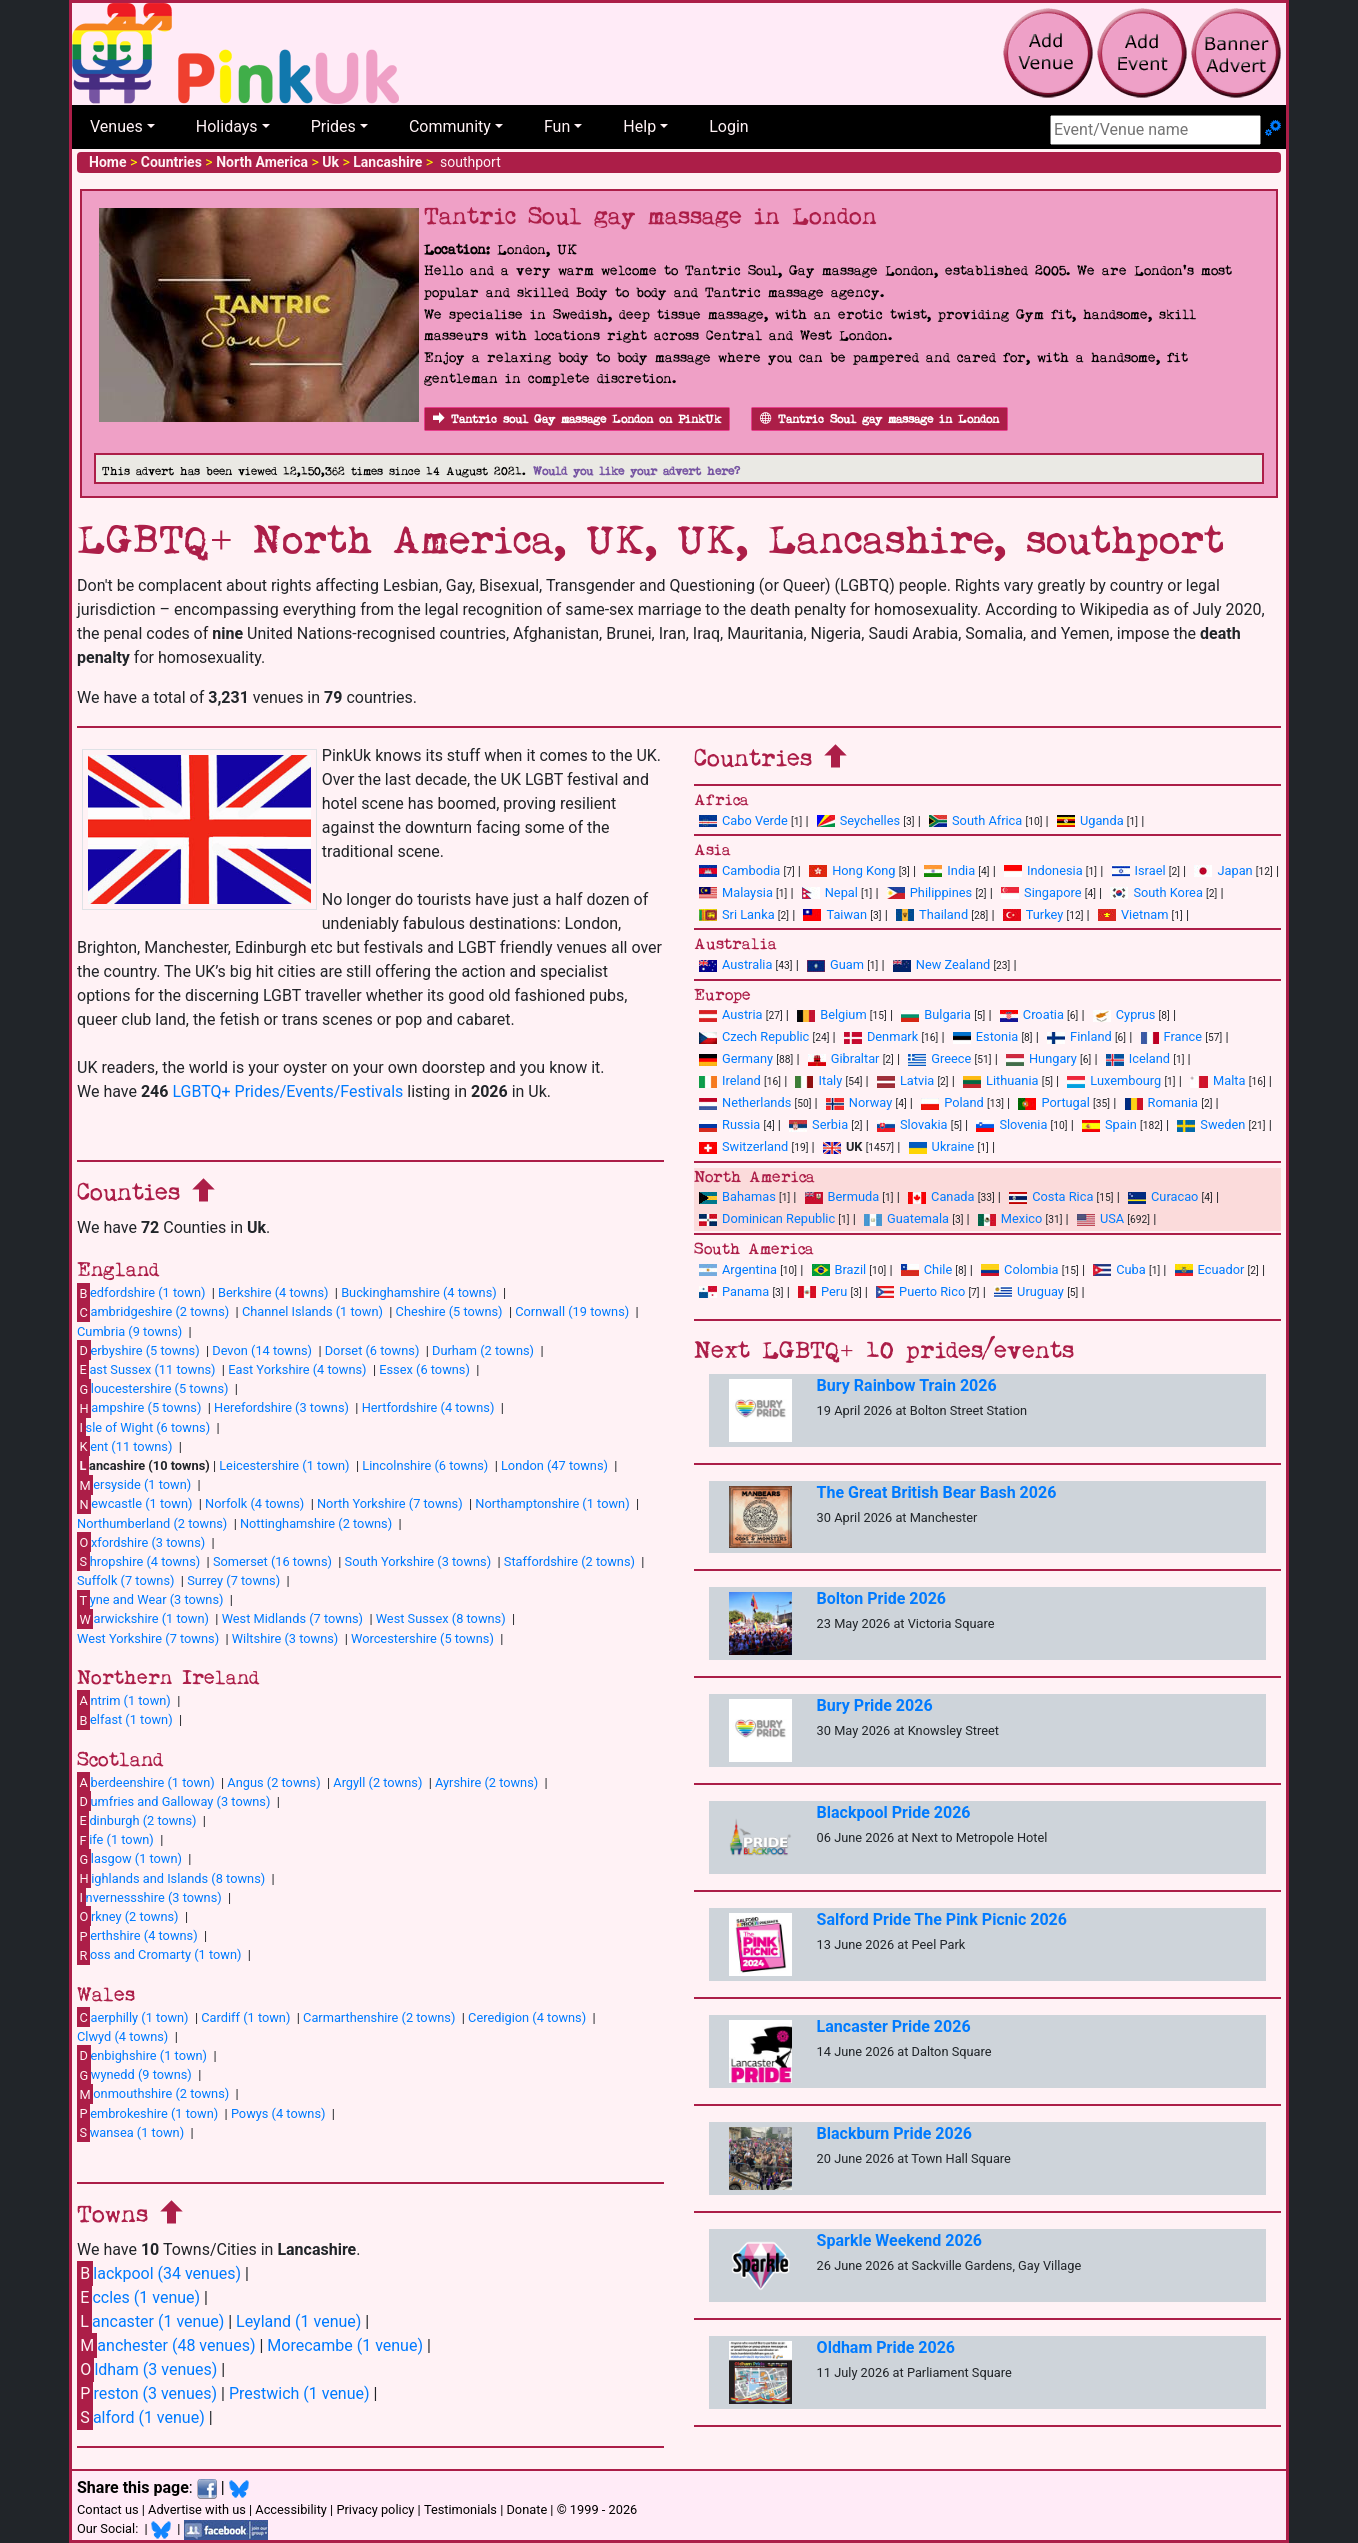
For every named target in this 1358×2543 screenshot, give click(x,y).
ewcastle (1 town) (134, 1504)
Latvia (905, 1080)
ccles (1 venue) (138, 2297)
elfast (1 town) (125, 1720)
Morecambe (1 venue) (345, 2345)
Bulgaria (936, 1014)
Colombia (1020, 1269)
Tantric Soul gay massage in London (879, 419)
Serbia (818, 1124)
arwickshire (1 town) (143, 1619)
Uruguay (1029, 1291)
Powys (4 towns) (278, 2113)
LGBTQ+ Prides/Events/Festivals (287, 1091)
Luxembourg (1114, 1080)
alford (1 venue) (141, 2417)
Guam (835, 964)
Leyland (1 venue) (298, 2321)
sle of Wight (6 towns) (143, 1427)
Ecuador (1210, 1269)
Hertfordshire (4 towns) (428, 1407)
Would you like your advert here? (636, 471)
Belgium (831, 1014)
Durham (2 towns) (483, 1350)
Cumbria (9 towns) (129, 1331)
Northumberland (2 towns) (152, 1523)
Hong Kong (852, 870)
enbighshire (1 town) (142, 2055)
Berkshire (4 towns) (273, 1292)
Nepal (830, 892)
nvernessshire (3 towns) (149, 1897)
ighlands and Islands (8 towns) (171, 1878)
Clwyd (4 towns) (122, 2036)
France (1172, 1036)
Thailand (932, 914)
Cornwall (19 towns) (572, 1311)
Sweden (1211, 1124)
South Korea (1156, 892)
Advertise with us (197, 2509)
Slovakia (912, 1124)
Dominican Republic (767, 1218)
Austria (731, 1014)
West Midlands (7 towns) (292, 1618)
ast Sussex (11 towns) (146, 1369)
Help (639, 126)
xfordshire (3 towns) (141, 1542)
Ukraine (942, 1146)
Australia (735, 964)
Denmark (881, 1036)
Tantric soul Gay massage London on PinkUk (577, 419)
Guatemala (906, 1218)
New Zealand (941, 964)
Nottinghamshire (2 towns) (316, 1523)
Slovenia (1011, 1124)
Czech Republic (754, 1036)
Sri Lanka (737, 914)
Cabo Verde (743, 820)
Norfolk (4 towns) (254, 1503)
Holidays (227, 126)
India (949, 870)
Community (450, 126)
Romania (1162, 1102)
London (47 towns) (554, 1465)
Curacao (1163, 1196)
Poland (952, 1102)
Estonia (985, 1036)
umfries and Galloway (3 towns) (173, 1801)
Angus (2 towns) (273, 1782)
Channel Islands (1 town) (312, 1311)
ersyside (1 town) (134, 1485)
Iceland (1138, 1058)
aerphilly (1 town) (133, 2017)
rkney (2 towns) (128, 1916)
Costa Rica (1051, 1196)
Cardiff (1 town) (245, 2017)
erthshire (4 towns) (137, 1936)
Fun (557, 126)
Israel (1139, 870)
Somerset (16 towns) (272, 1561)
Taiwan (835, 914)
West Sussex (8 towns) (441, 1618)
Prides (333, 126)
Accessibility (291, 2509)
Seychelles (858, 820)
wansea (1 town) (130, 2132)
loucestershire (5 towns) (152, 1389)
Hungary (1041, 1058)
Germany (736, 1058)
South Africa (975, 820)
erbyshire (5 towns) (138, 1350)
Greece (939, 1058)
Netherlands (745, 1102)
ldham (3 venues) (147, 2369)
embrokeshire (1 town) (147, 2113)
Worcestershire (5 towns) (422, 1638)
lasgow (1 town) (129, 1859)
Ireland (730, 1080)
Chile (926, 1269)
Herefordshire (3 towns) (281, 1407)
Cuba (1119, 1269)
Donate (526, 2509)
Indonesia (1043, 870)
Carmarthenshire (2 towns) (379, 2017)
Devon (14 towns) (262, 1350)
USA (1100, 1218)
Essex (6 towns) (424, 1369)
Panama (734, 1291)
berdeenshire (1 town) (146, 1782)
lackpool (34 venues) (159, 2273)
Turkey (1033, 914)
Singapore (1041, 892)
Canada (941, 1196)
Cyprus (1124, 1014)
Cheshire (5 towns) (449, 1311)
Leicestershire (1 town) (284, 1465)
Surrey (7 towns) (233, 1580)
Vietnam (1133, 914)
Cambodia (739, 870)
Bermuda (842, 1196)
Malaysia (736, 892)
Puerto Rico (920, 1291)
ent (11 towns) (124, 1446)
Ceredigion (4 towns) (527, 2017)
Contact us (108, 2509)
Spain (1109, 1124)
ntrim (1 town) (124, 1700)
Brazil (839, 1269)
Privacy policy (375, 2509)
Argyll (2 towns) (377, 1782)
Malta (1217, 1080)
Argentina (738, 1269)
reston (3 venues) (147, 2393)
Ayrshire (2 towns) (486, 1782)
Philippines (929, 892)
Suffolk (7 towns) (125, 1580)
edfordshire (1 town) (141, 1293)
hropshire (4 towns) (138, 1561)
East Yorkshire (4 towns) (297, 1369)
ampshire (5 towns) (139, 1408)
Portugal (1053, 1102)
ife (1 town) (115, 1840)
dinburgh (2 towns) (137, 1820)
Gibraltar (844, 1058)
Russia (729, 1124)
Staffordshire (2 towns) (569, 1561)
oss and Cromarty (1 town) (159, 1955)
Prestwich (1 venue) (299, 2393)
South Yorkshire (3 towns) (418, 1561)
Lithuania (1000, 1080)
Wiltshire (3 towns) (285, 1638)
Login (728, 126)
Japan (1223, 870)
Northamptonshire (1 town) (552, 1503)
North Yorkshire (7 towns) (390, 1503)
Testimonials (460, 2509)
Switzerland (743, 1146)
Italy (818, 1080)
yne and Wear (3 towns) (150, 1600)
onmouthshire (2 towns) (153, 2094)
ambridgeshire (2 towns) (153, 1312)
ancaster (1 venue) (150, 2321)
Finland (1079, 1036)
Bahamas (737, 1196)
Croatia (1032, 1014)
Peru (822, 1291)
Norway (859, 1102)
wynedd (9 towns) (134, 2075)
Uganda (1090, 820)
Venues (116, 126)
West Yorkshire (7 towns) (148, 1638)
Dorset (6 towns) (372, 1350)
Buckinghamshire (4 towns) (419, 1292)
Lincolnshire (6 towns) (425, 1465)
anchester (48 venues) (166, 2345)
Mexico (1010, 1218)
